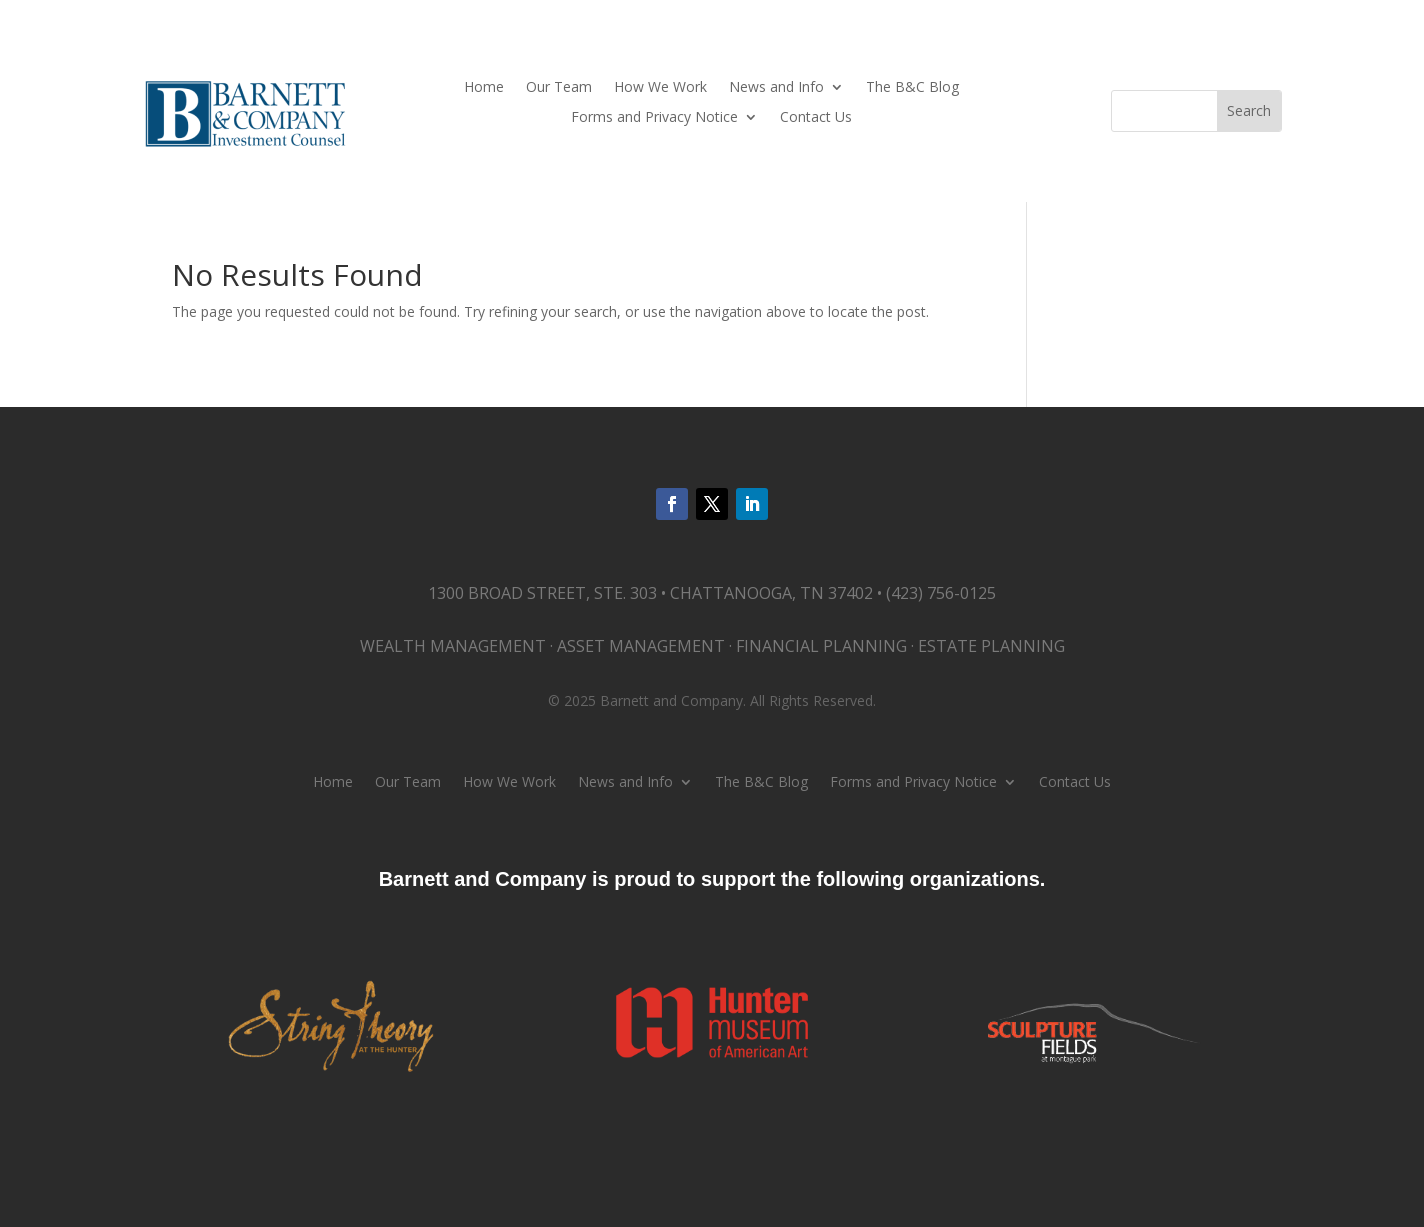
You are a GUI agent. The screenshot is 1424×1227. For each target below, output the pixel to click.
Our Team (559, 88)
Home (484, 88)
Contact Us (816, 118)
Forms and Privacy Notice (654, 118)
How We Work (660, 88)
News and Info (776, 88)
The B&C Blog (912, 88)
